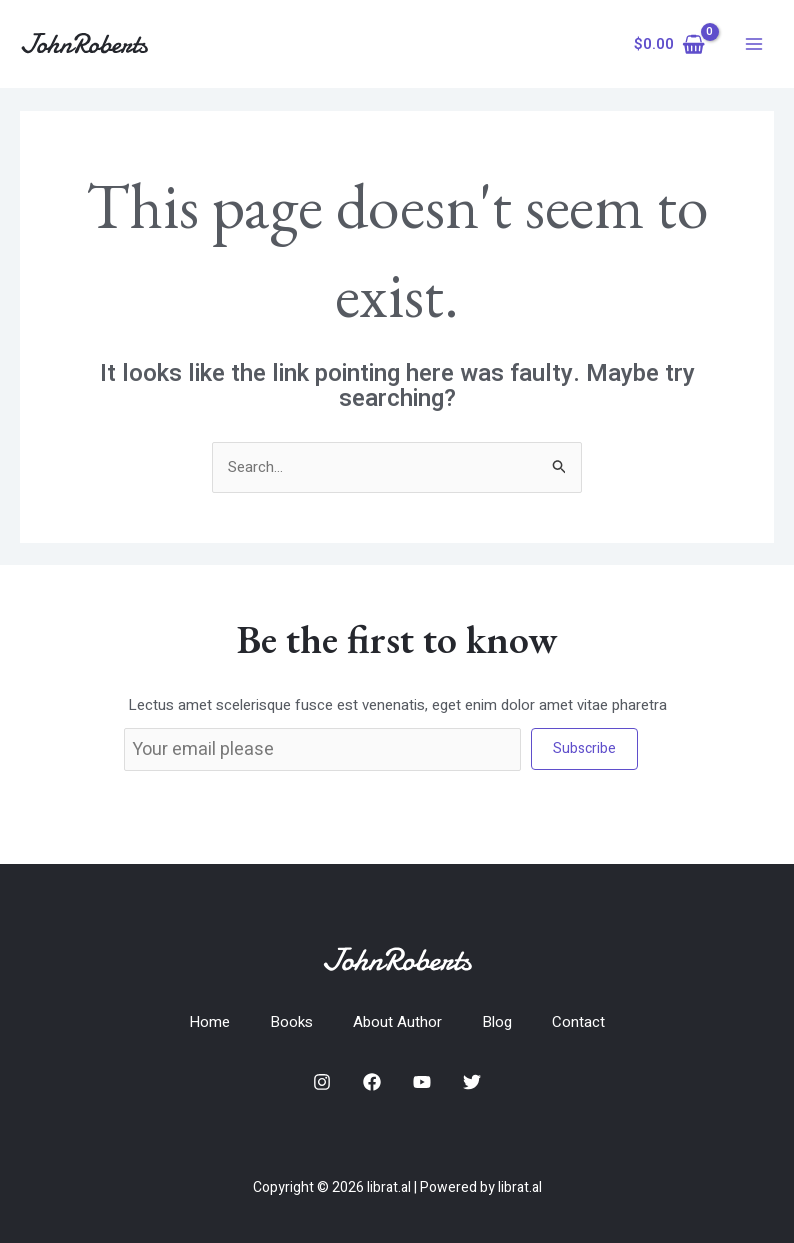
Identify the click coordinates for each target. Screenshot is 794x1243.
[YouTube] (422, 1082)
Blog (497, 1022)
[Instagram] (322, 1082)
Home (209, 1022)
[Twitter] (472, 1082)
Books (291, 1022)
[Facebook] (372, 1082)
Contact (578, 1022)
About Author (397, 1022)
